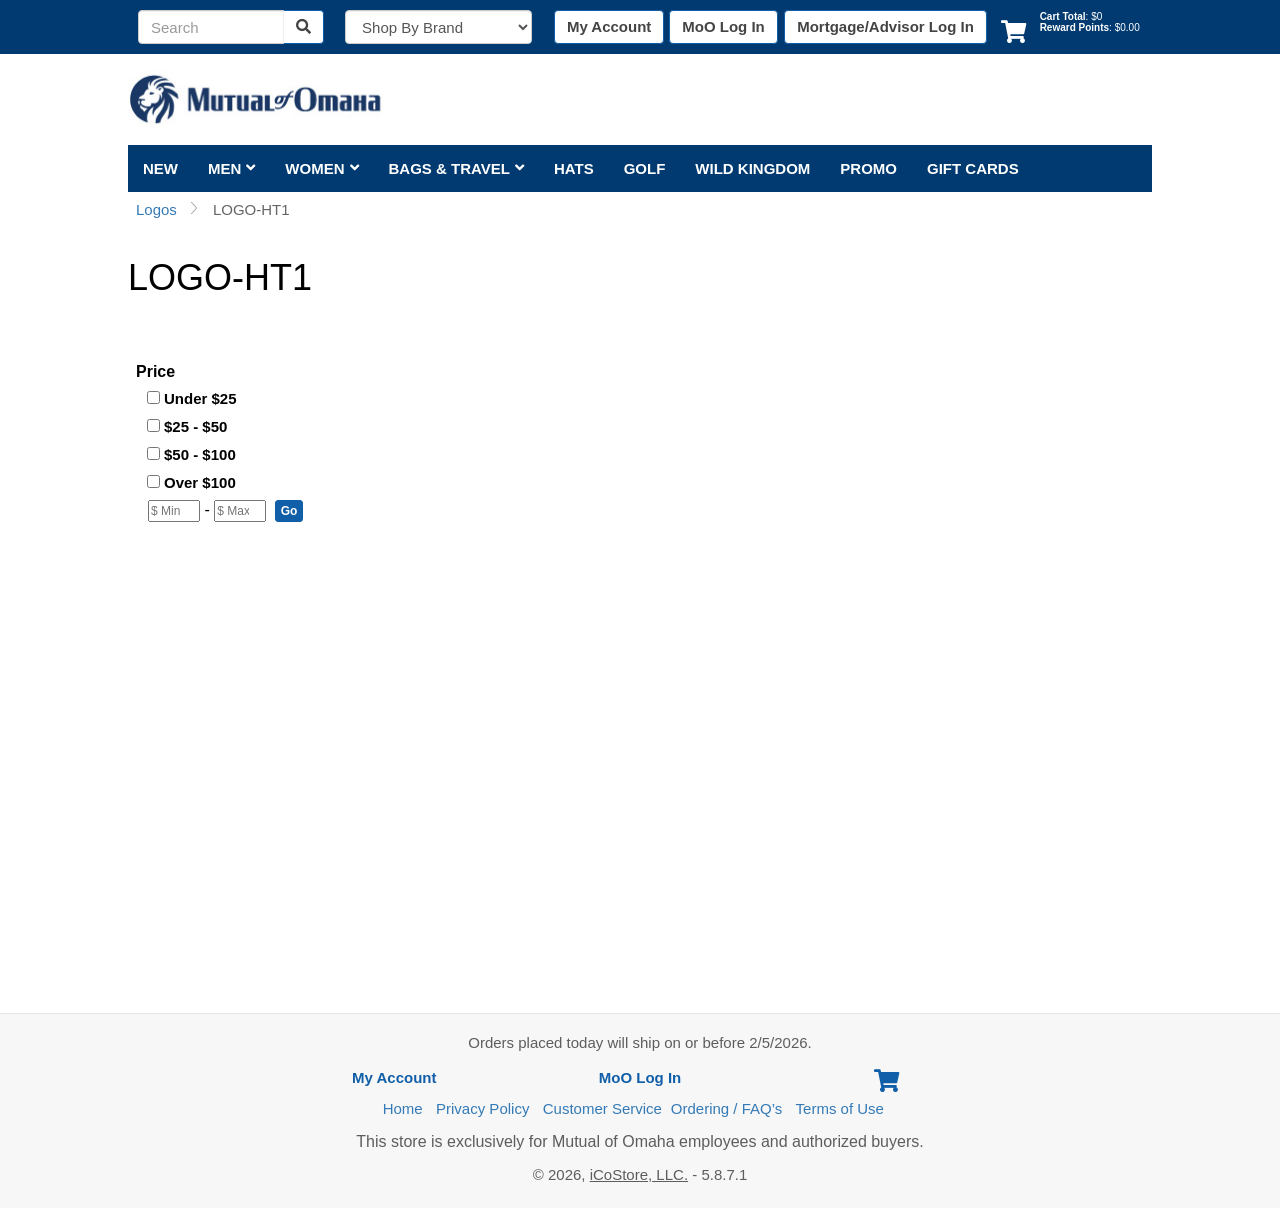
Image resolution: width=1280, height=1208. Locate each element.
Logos (156, 209)
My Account (609, 26)
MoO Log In (723, 26)
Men (231, 168)
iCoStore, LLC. (639, 1174)
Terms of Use (840, 1108)
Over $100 (200, 482)
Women (321, 168)
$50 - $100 (200, 454)
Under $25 (200, 398)
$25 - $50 (195, 426)
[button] (289, 511)
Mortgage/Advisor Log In (885, 26)
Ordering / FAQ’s (726, 1108)
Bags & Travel (456, 168)
